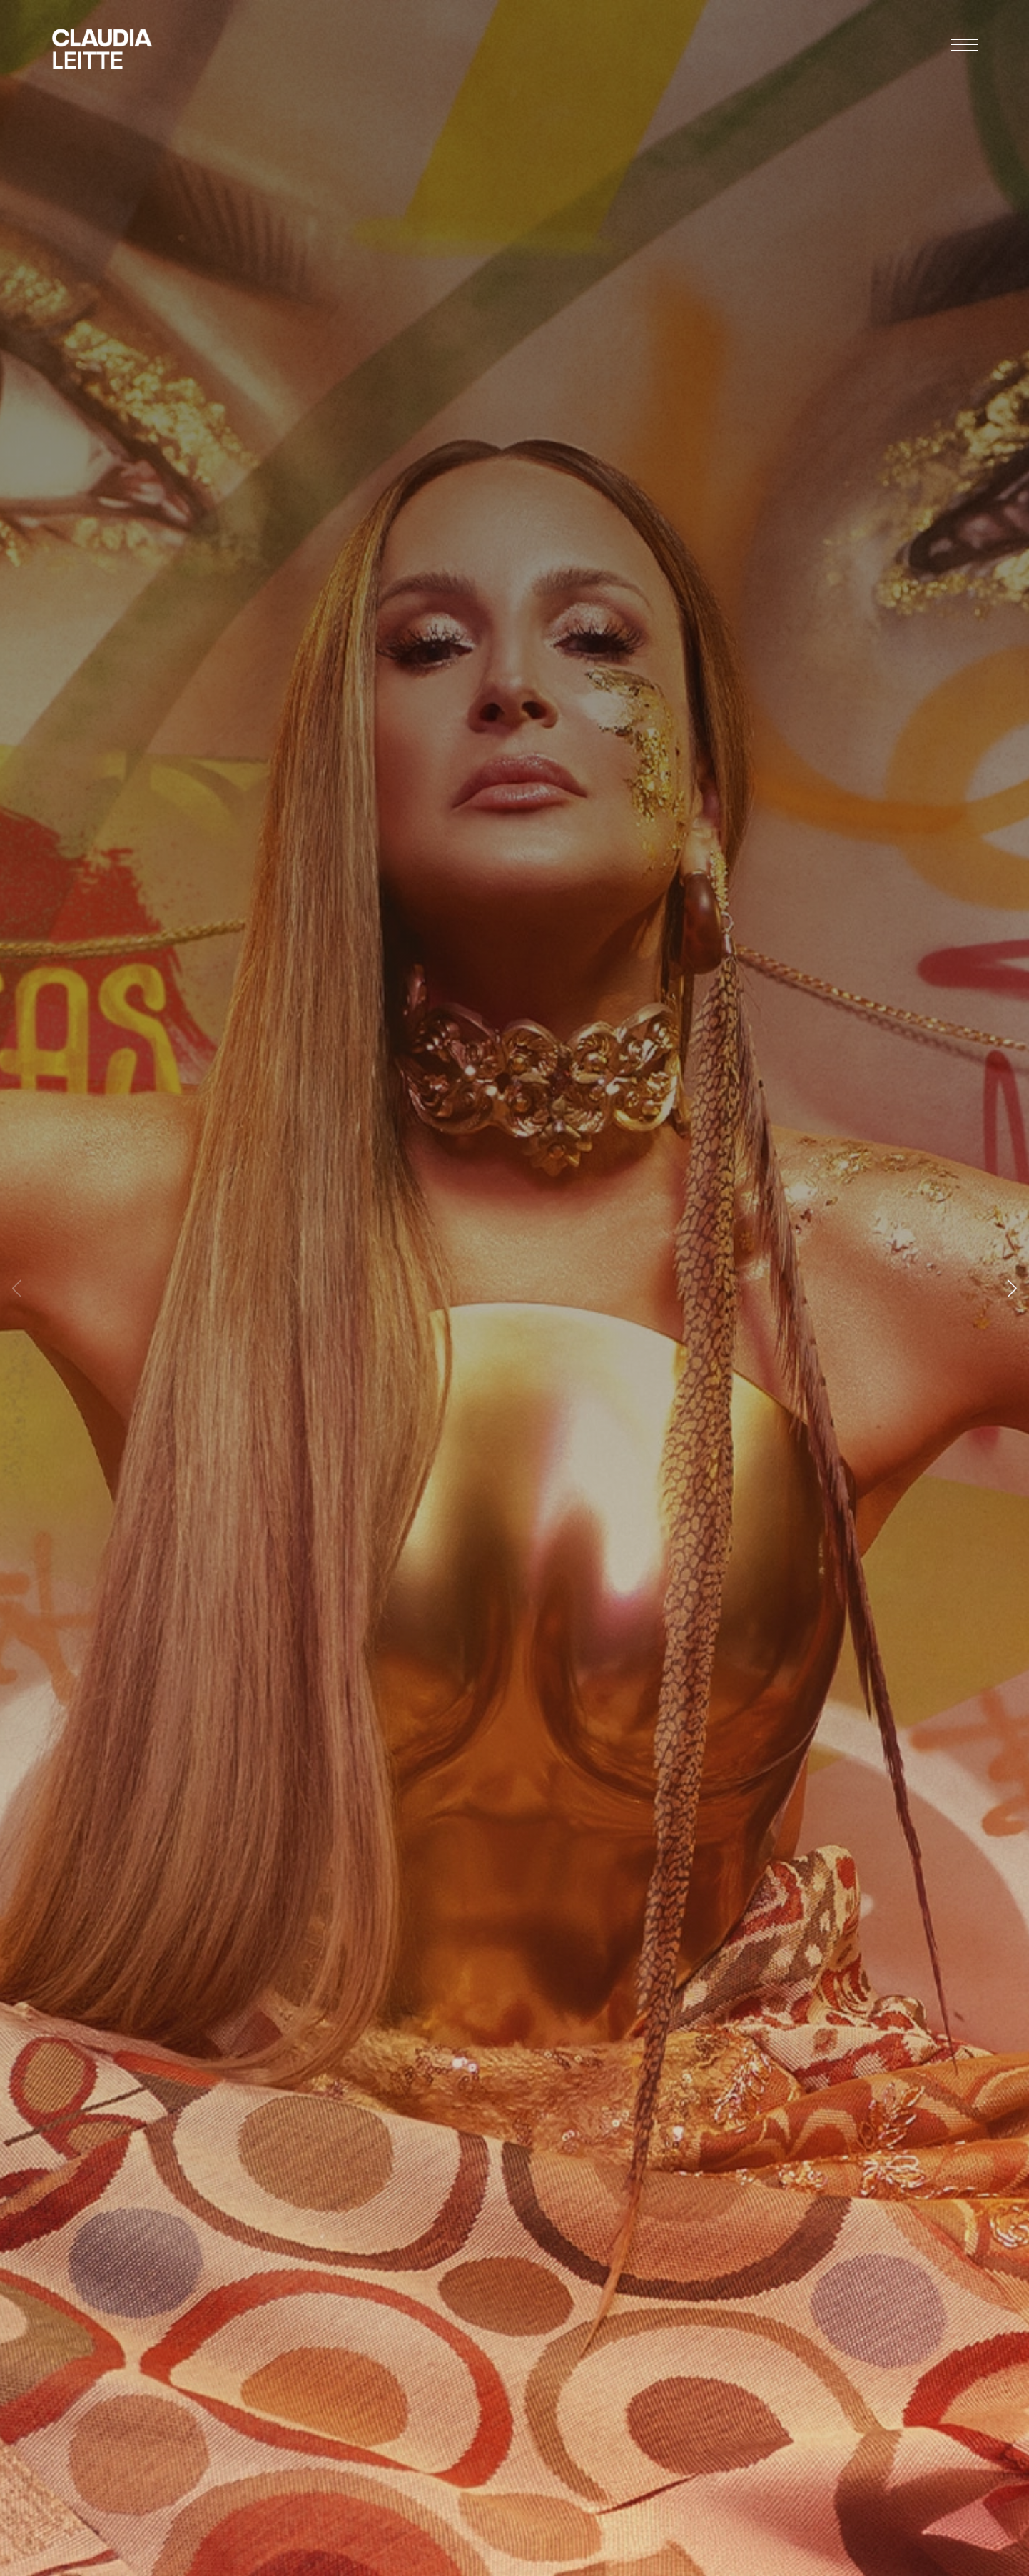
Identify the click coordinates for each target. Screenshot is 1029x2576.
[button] (1012, 1288)
